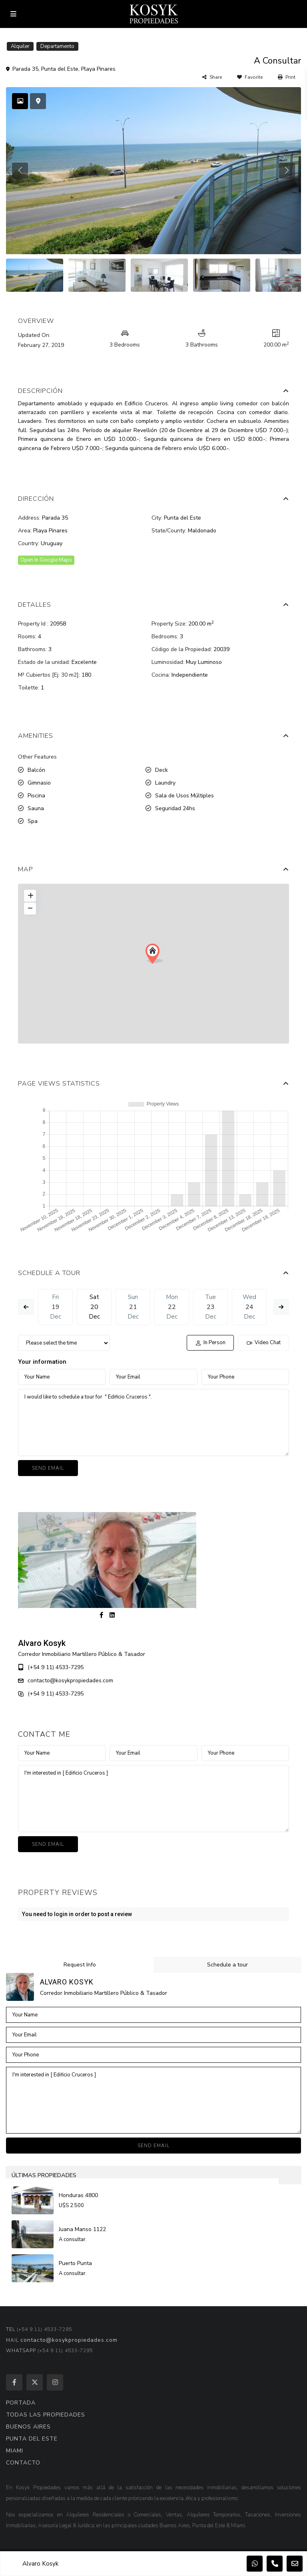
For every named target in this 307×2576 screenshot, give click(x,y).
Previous (26, 1307)
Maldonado (202, 530)
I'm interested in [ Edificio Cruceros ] (153, 1798)
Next (281, 1307)
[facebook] (14, 2382)
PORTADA (21, 2403)
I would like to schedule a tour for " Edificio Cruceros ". (153, 1422)
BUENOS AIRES (28, 2427)
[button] (154, 954)
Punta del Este (59, 69)
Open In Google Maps (46, 560)
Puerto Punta (75, 2263)
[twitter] (34, 2382)
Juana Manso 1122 (82, 2229)
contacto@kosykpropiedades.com (70, 1680)
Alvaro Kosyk (42, 1643)
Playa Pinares (98, 69)
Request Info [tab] (80, 1964)
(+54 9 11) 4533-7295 (56, 1667)
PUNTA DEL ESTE (32, 2439)
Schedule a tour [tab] (227, 1964)
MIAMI (14, 2450)
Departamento (57, 46)
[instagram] (55, 2382)
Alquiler (20, 46)
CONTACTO (23, 2462)
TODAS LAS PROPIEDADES (45, 2415)
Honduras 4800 (78, 2195)
